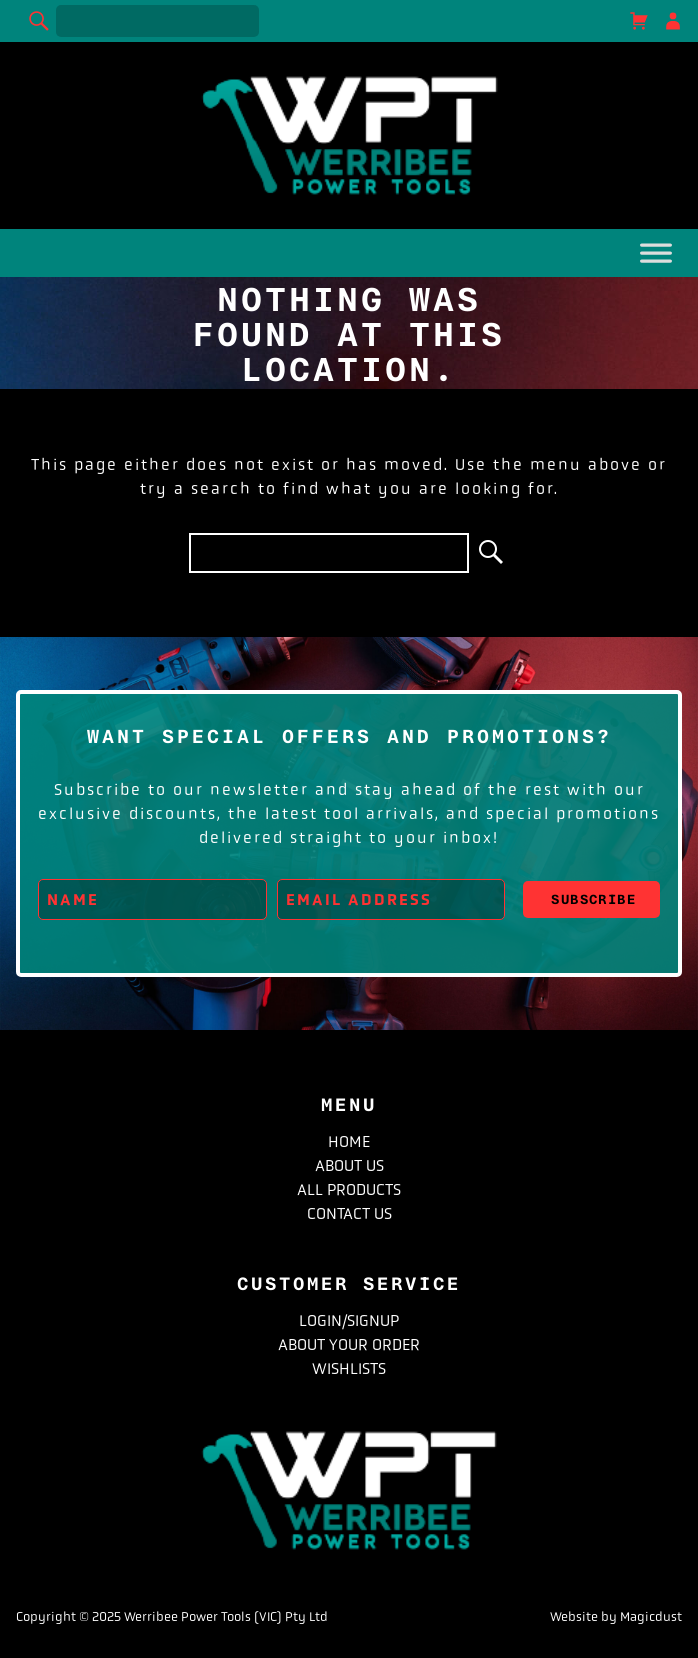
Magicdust (651, 1616)
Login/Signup (349, 1320)
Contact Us (349, 1213)
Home (349, 1141)
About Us (349, 1165)
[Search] (40, 21)
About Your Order (349, 1344)
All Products (349, 1189)
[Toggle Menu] (656, 257)
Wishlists (349, 1368)
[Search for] (157, 21)
